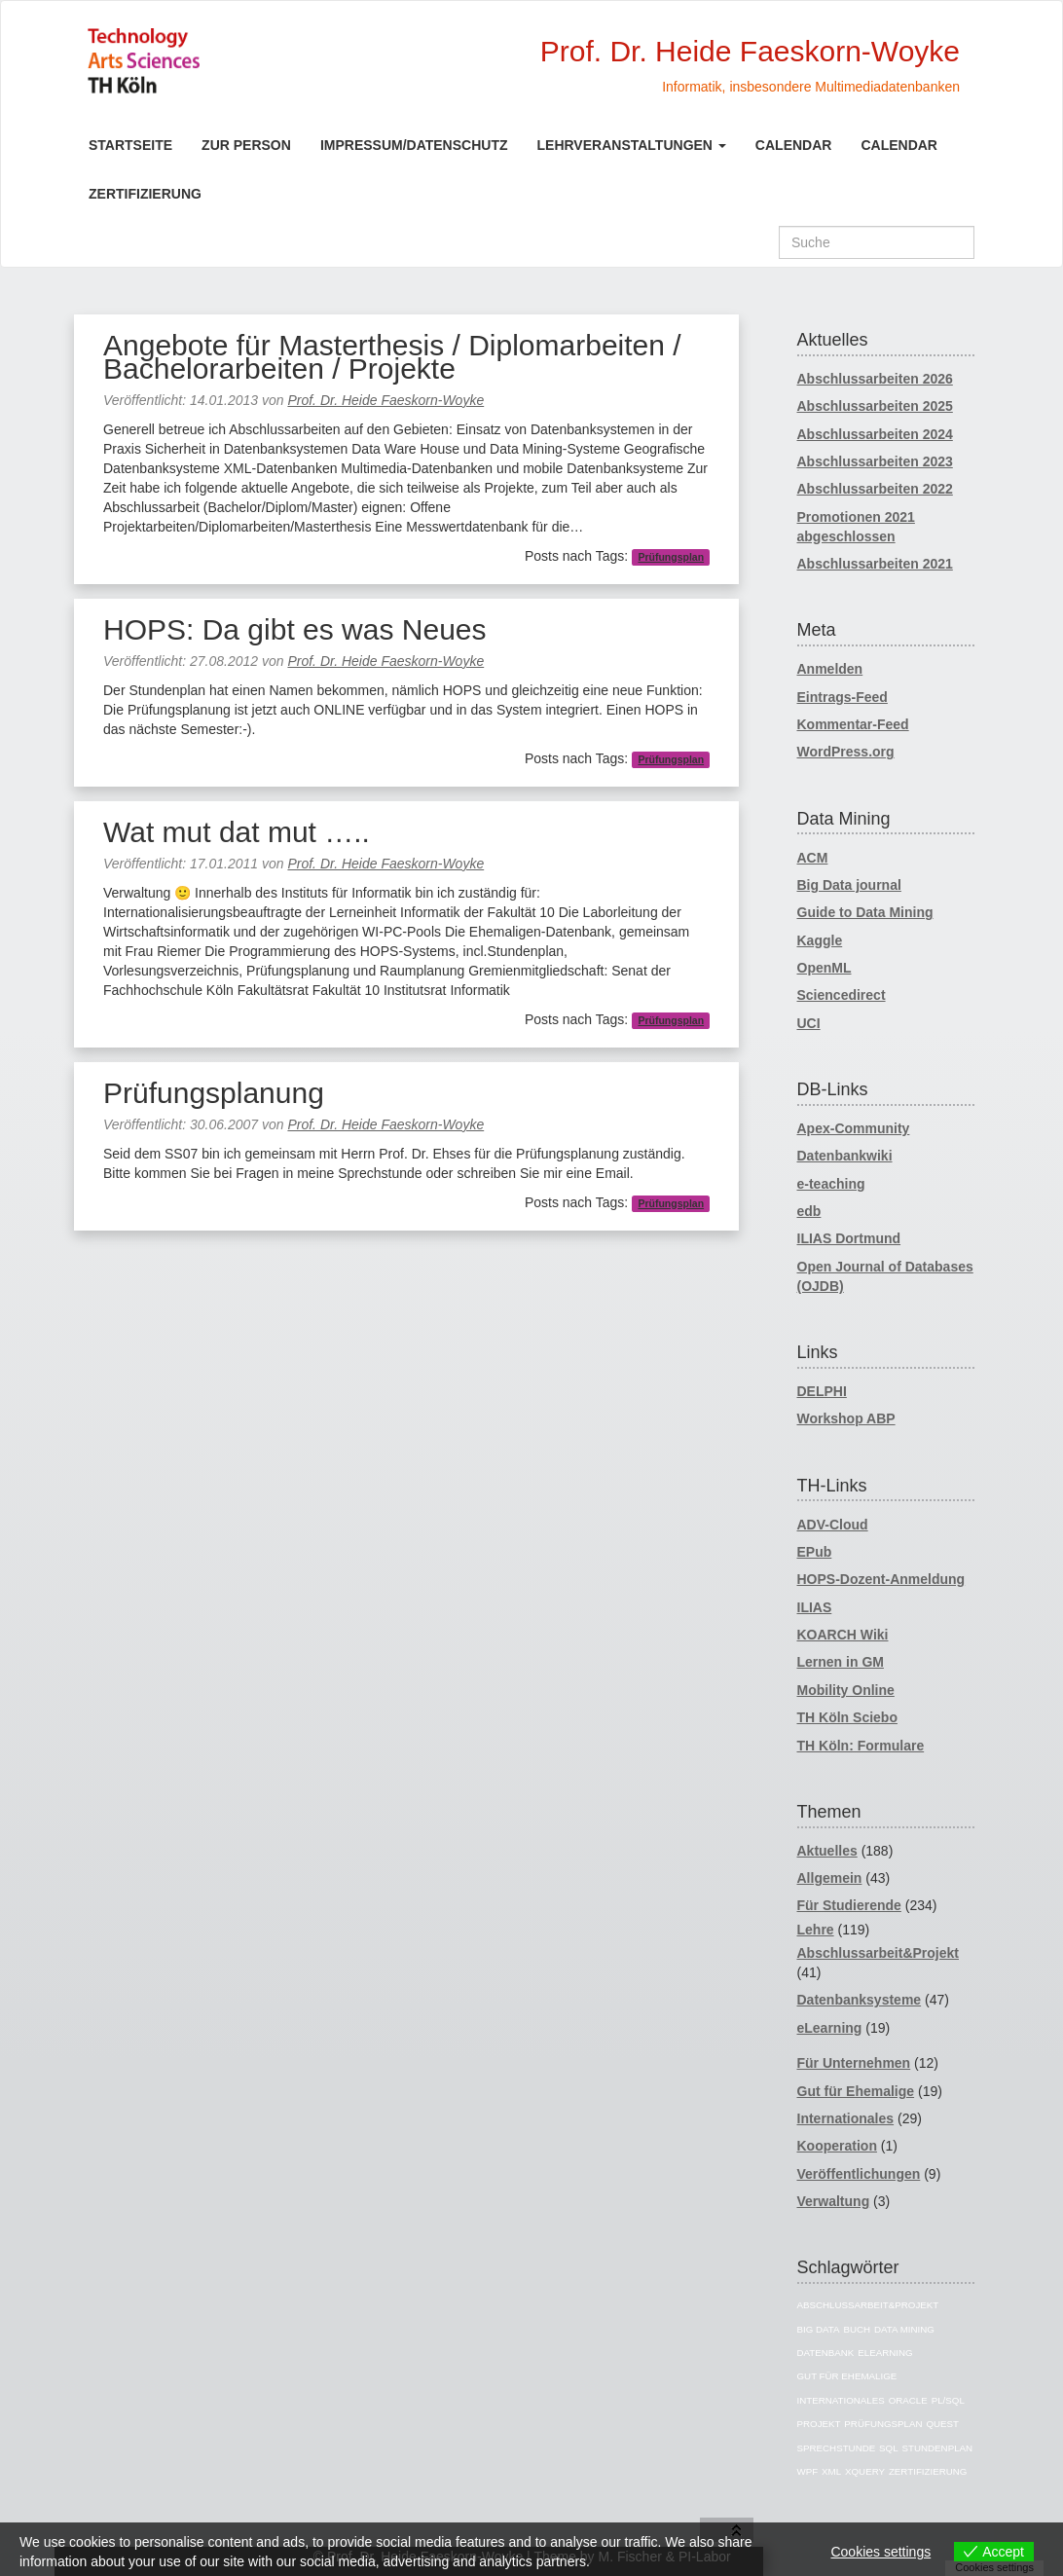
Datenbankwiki (845, 1155)
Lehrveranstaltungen (631, 145)
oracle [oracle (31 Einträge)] (908, 2400)
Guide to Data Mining (865, 912)
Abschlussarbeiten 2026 (875, 378)
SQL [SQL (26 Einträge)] (888, 2448)
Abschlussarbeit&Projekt (878, 1953)
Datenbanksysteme (859, 1999)
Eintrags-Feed (842, 697)
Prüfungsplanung (213, 1093)
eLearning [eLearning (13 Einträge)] (885, 2352)
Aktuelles (827, 1850)
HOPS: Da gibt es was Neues (295, 629)
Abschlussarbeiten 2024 (875, 434)
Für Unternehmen (854, 2063)
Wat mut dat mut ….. (236, 832)
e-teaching (831, 1184)
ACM (812, 857)
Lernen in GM (840, 1662)
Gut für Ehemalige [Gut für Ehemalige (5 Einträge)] (847, 2376)
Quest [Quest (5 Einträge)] (942, 2423)
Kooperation (837, 2145)
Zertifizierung (145, 194)
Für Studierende (849, 1905)
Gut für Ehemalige (856, 2091)
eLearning (829, 2028)
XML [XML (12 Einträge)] (831, 2471)
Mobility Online (846, 1690)
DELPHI (822, 1391)
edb (809, 1211)
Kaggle (820, 940)
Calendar (793, 145)
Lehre (815, 1929)
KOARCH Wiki (843, 1634)
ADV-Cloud (832, 1524)
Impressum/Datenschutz (414, 145)
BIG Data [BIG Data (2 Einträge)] (818, 2329)
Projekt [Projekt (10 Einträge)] (819, 2423)
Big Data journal (849, 885)
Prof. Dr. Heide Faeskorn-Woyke (385, 400)
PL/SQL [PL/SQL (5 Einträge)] (948, 2400)
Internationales (846, 2118)
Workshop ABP (846, 1418)
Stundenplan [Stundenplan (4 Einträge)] (937, 2448)
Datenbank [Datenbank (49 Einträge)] (826, 2352)
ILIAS (814, 1607)
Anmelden (830, 669)
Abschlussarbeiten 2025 (875, 406)
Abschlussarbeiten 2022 (875, 489)
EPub (814, 1552)
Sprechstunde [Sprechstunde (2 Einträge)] (836, 2448)
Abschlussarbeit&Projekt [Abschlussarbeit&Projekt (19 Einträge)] (868, 2305)
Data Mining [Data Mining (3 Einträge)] (904, 2329)
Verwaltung (833, 2201)
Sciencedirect (841, 995)
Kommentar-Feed (853, 724)
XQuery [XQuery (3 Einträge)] (865, 2471)
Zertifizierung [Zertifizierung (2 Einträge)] (928, 2471)
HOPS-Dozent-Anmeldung (881, 1579)
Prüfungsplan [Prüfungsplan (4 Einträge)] (883, 2423)
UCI (809, 1023)
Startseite (130, 145)
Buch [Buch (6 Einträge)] (856, 2329)
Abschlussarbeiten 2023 (875, 461)
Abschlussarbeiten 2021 (875, 563)
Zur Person (246, 145)
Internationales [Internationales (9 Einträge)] (841, 2400)
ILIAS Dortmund (849, 1238)
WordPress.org (846, 751)
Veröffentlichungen (859, 2174)
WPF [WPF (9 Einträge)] (808, 2471)
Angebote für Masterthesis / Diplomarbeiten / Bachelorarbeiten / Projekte (392, 357)
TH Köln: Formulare (861, 1745)
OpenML (824, 967)
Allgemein (829, 1878)
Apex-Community (853, 1128)
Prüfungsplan (671, 557)
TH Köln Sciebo (847, 1717)
